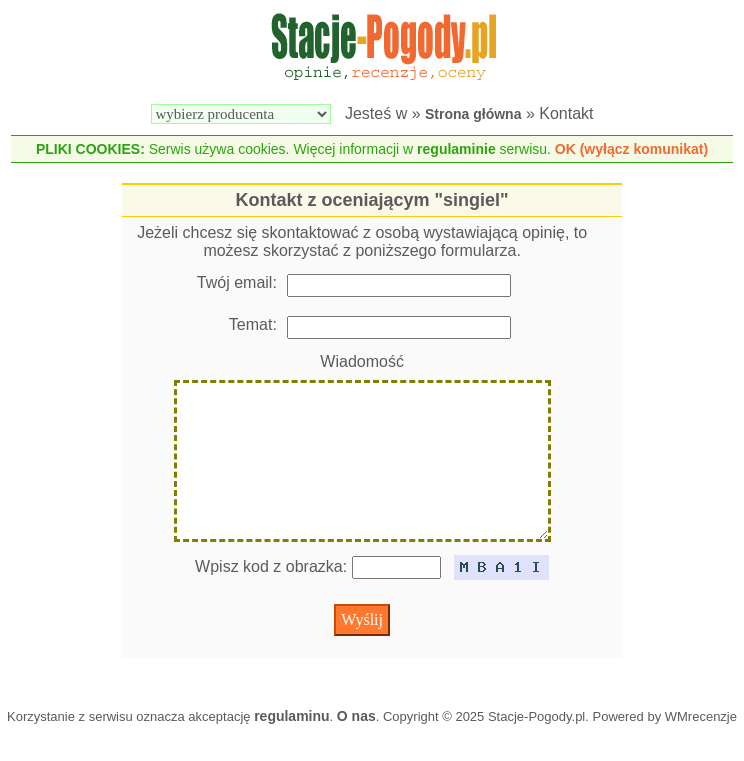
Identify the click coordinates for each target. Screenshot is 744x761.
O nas (356, 748)
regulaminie (456, 149)
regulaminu (291, 748)
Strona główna (473, 114)
